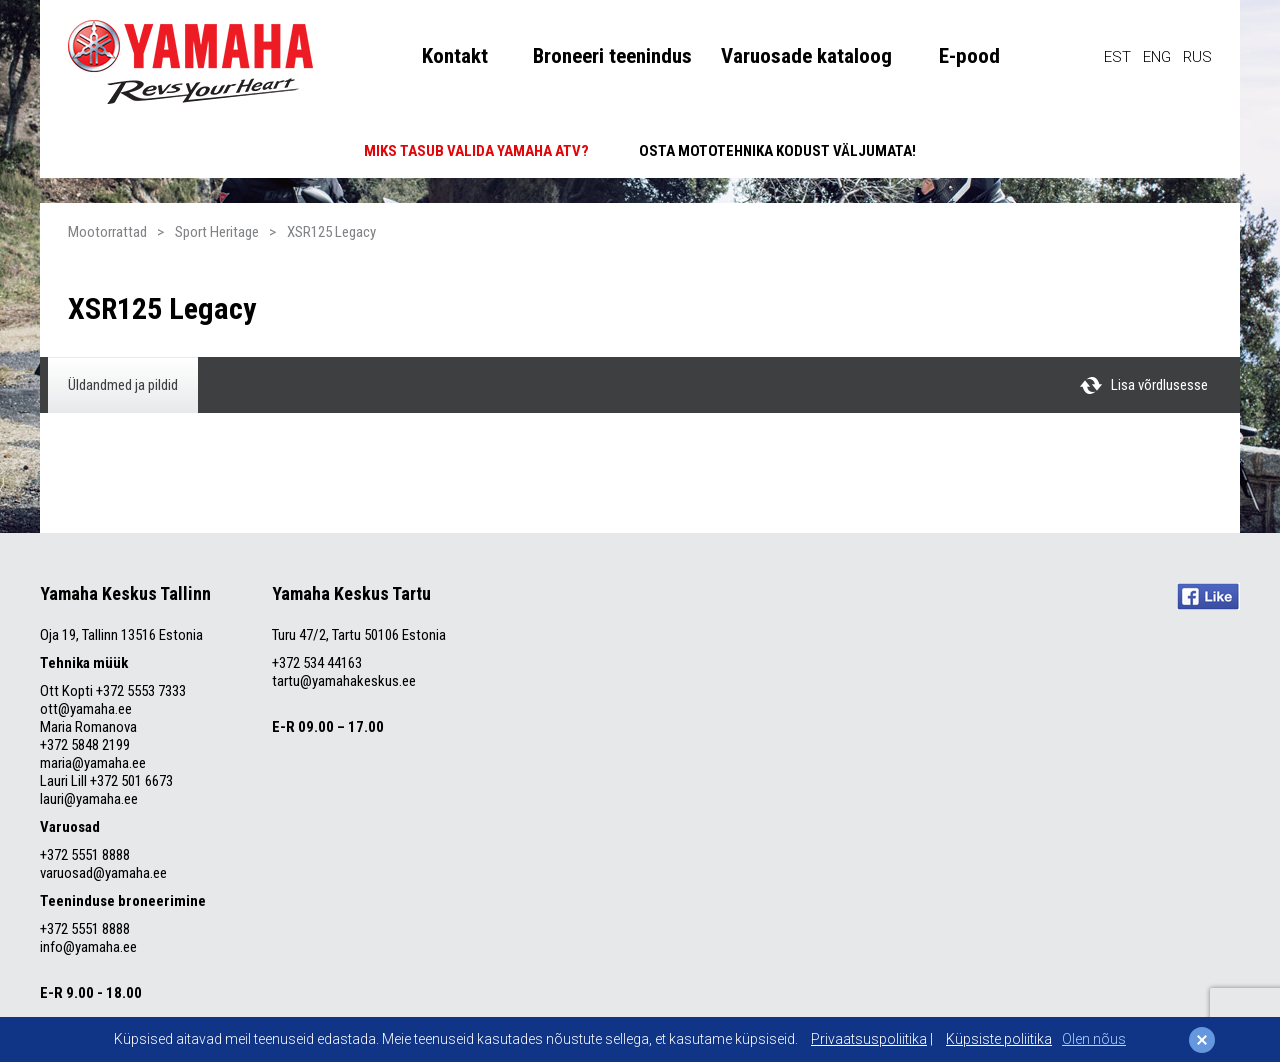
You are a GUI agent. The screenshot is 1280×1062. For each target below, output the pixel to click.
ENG (1157, 57)
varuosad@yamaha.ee (105, 873)
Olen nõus (1094, 1039)
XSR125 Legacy (331, 232)
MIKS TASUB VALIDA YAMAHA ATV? (476, 151)
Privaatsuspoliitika (869, 1039)
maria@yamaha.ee (93, 763)
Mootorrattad (107, 232)
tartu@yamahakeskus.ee (344, 681)
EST (1117, 57)
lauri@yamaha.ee (89, 799)
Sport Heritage (217, 232)
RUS (1197, 57)
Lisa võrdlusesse (1159, 385)
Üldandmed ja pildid (123, 385)
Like (1208, 596)
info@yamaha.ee (88, 947)
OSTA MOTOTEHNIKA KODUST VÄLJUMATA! (777, 151)
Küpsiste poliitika (999, 1039)
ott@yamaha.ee (86, 709)
